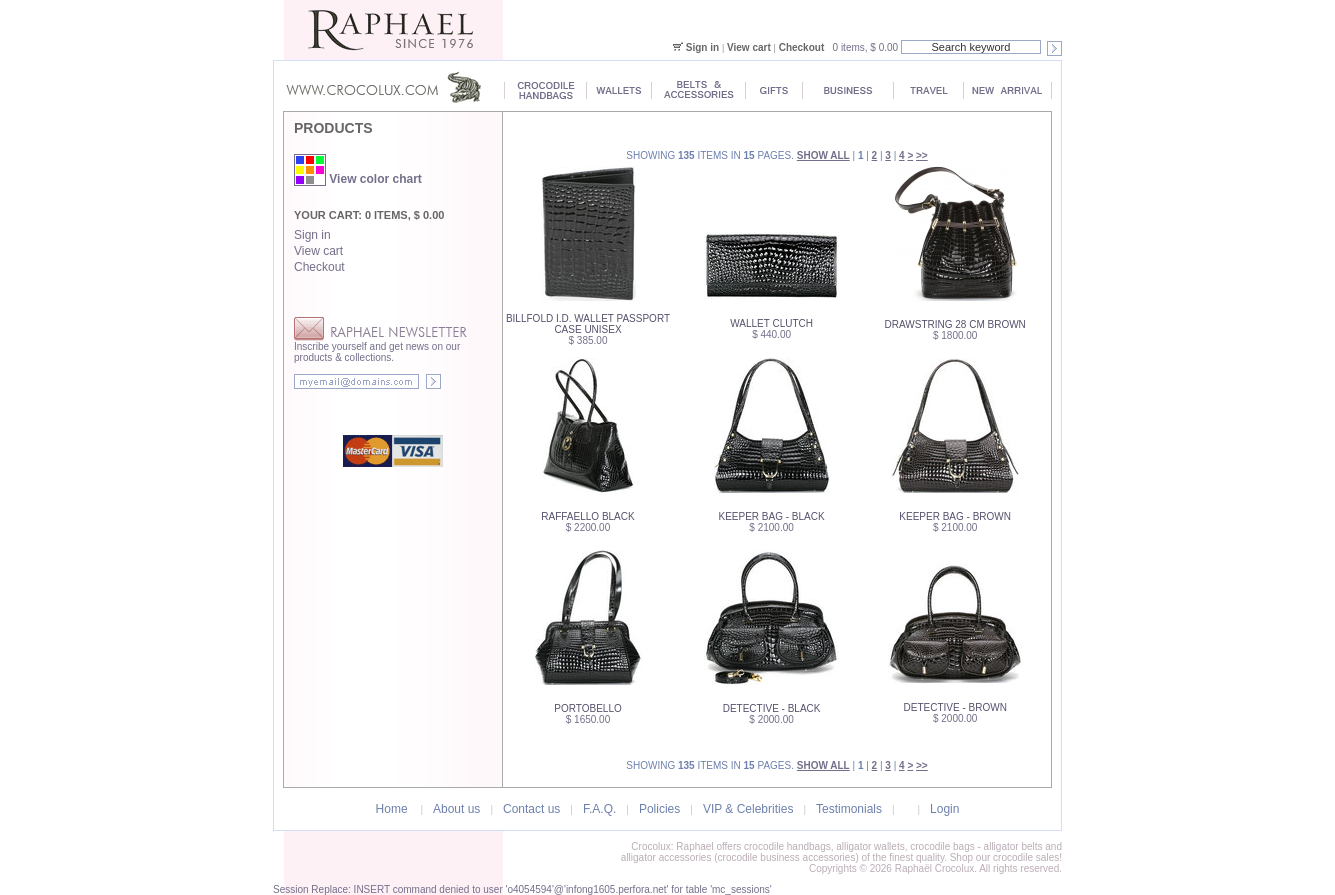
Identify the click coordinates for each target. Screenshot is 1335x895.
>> (922, 155)
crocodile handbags (787, 846)
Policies (659, 809)
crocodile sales (1026, 857)
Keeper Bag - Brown (955, 516)
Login (944, 809)
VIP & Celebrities (748, 809)
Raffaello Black (587, 516)
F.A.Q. (599, 809)
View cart (749, 47)
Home (392, 809)
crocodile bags (942, 846)
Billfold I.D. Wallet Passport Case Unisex (588, 324)
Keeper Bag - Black (772, 516)
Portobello (587, 708)
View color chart (358, 179)
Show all (823, 155)
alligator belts (1013, 846)
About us (456, 809)
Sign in (702, 47)
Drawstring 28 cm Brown (955, 324)
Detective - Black (772, 708)
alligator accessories (666, 857)
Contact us (531, 809)
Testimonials (849, 809)
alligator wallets (870, 846)
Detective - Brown (955, 707)
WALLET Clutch (771, 323)
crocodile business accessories (787, 857)
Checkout (802, 47)
